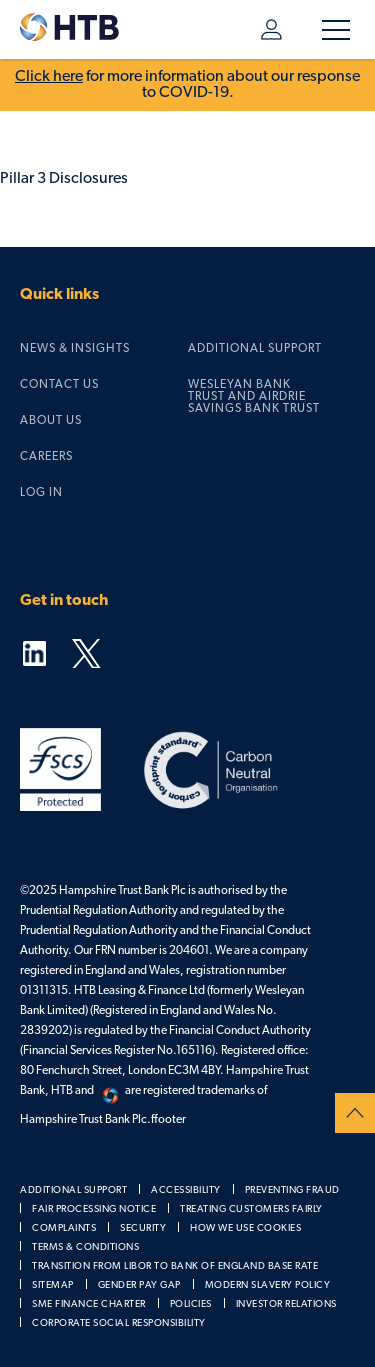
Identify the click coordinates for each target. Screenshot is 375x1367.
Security (143, 1228)
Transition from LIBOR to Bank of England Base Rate (175, 1266)
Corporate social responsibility (119, 1323)
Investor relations (286, 1304)
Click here (49, 77)
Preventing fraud (292, 1190)
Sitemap (53, 1285)
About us (51, 421)
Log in (271, 29)
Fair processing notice (94, 1209)
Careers (46, 457)
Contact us (59, 385)
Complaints (64, 1228)
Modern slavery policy (268, 1285)
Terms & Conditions (85, 1247)
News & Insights (75, 349)
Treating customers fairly (251, 1209)
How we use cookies (245, 1228)
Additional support (255, 349)
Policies (191, 1304)
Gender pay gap (139, 1285)
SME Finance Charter (89, 1304)
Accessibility (186, 1190)
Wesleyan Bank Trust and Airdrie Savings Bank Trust (254, 397)
